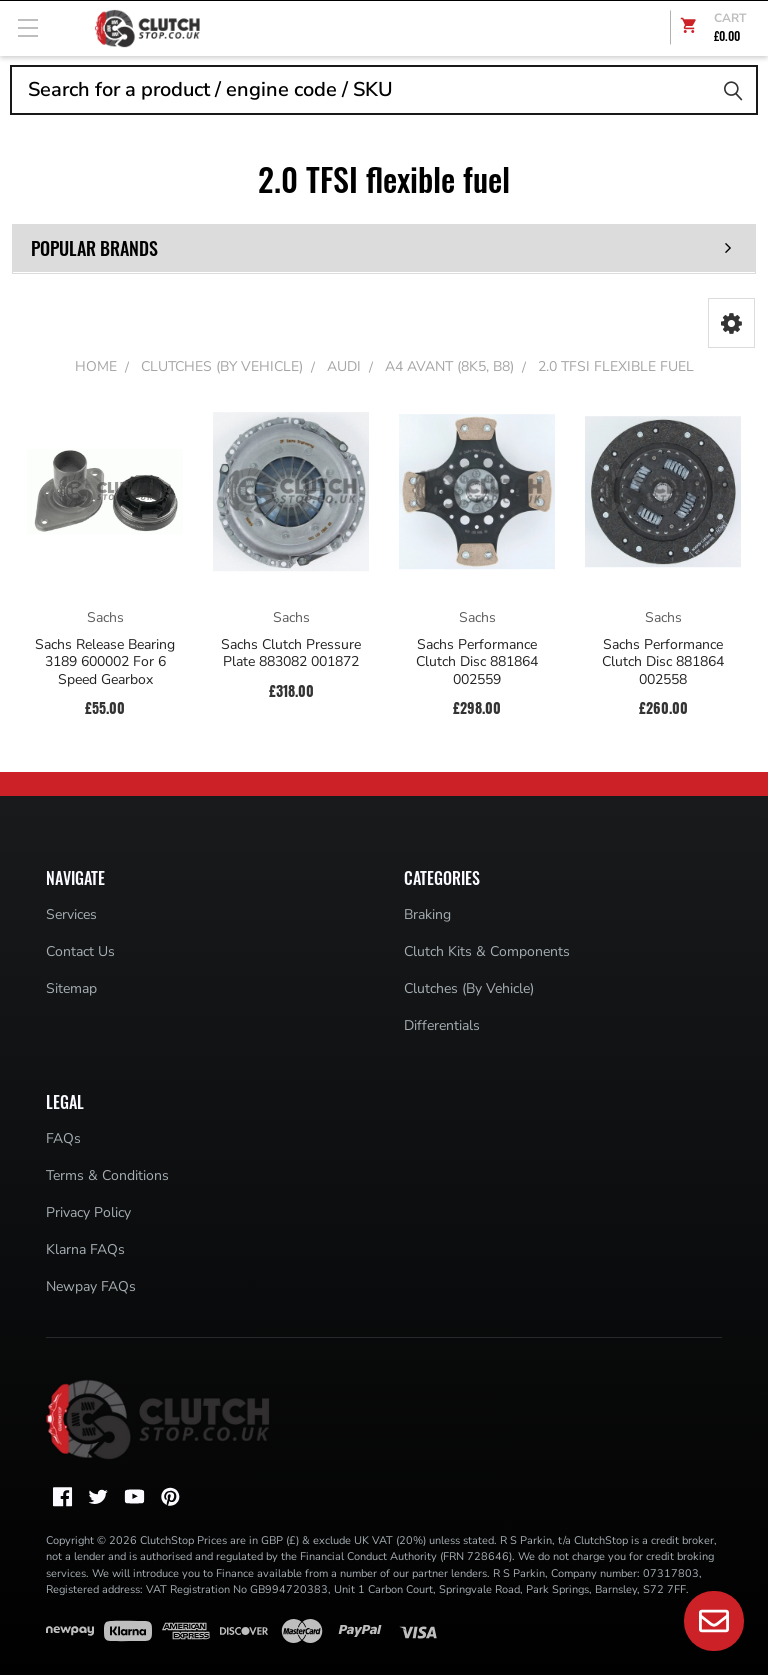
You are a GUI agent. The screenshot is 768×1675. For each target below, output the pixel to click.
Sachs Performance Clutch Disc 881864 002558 (663, 662)
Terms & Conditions (107, 1175)
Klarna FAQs (85, 1249)
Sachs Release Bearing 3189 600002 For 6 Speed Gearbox (105, 662)
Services (71, 914)
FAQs (63, 1138)
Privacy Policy (88, 1212)
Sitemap (71, 988)
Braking (427, 914)
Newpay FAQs (91, 1286)
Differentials (442, 1025)
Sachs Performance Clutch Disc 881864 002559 (477, 662)
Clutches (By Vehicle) (469, 988)
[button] (731, 323)
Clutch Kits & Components (487, 951)
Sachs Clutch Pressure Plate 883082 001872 (291, 653)
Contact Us (80, 951)
